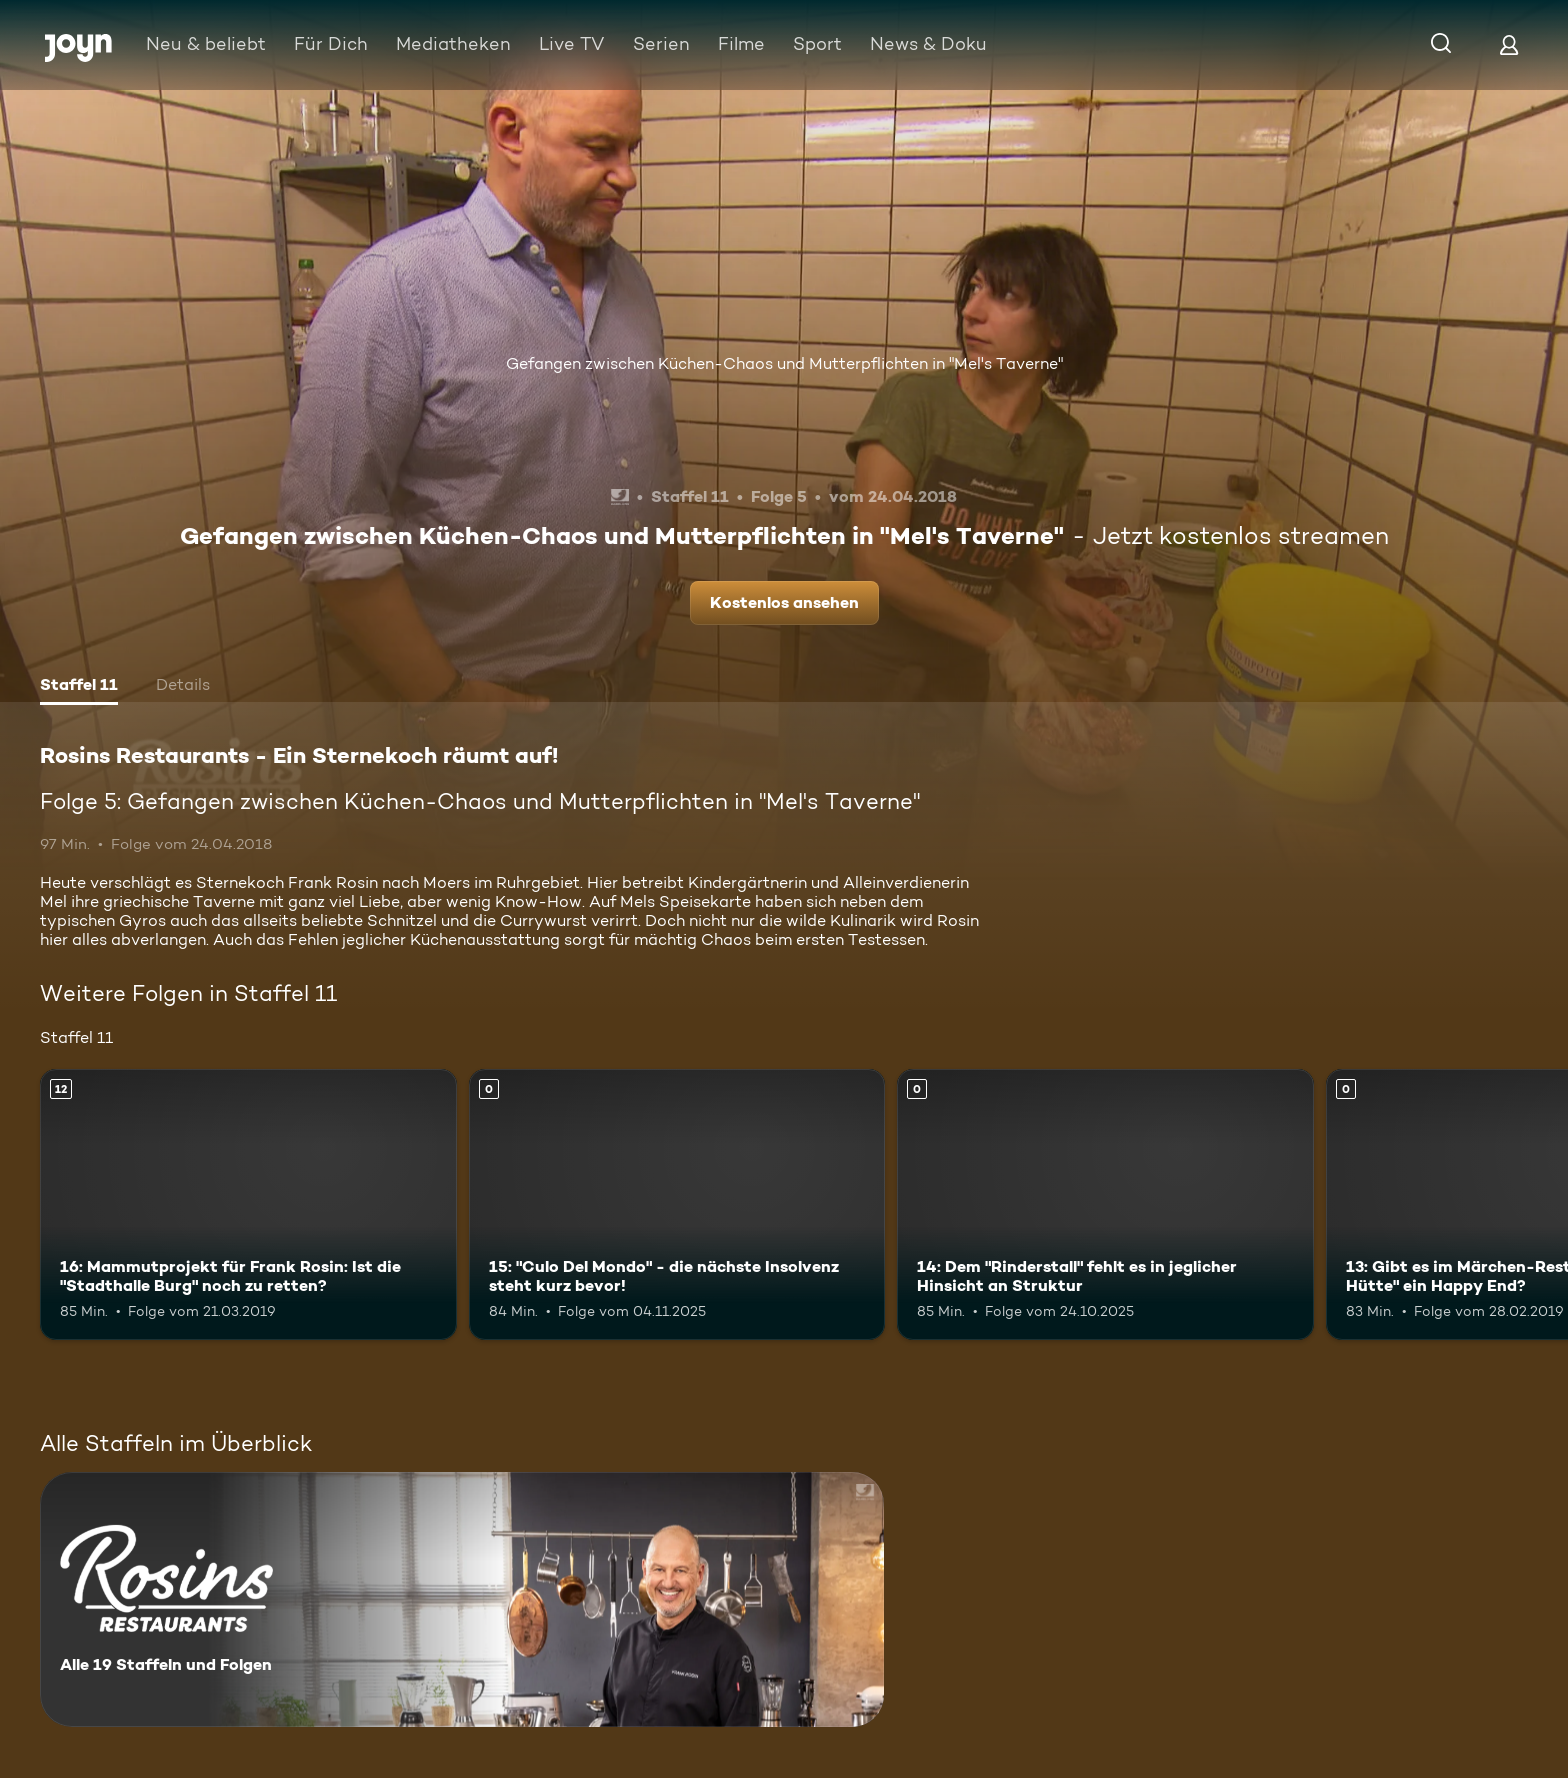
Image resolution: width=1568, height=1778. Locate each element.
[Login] (1509, 44)
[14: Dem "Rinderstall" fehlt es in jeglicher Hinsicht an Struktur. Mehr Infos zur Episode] (1105, 1204)
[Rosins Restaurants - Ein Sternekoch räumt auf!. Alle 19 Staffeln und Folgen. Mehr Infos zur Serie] (462, 1599)
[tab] (79, 687)
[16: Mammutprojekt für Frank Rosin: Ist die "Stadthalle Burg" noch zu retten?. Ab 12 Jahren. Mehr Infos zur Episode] (248, 1204)
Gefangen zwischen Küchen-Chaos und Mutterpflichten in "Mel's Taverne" (784, 363)
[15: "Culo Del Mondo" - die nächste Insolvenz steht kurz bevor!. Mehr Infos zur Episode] (677, 1204)
